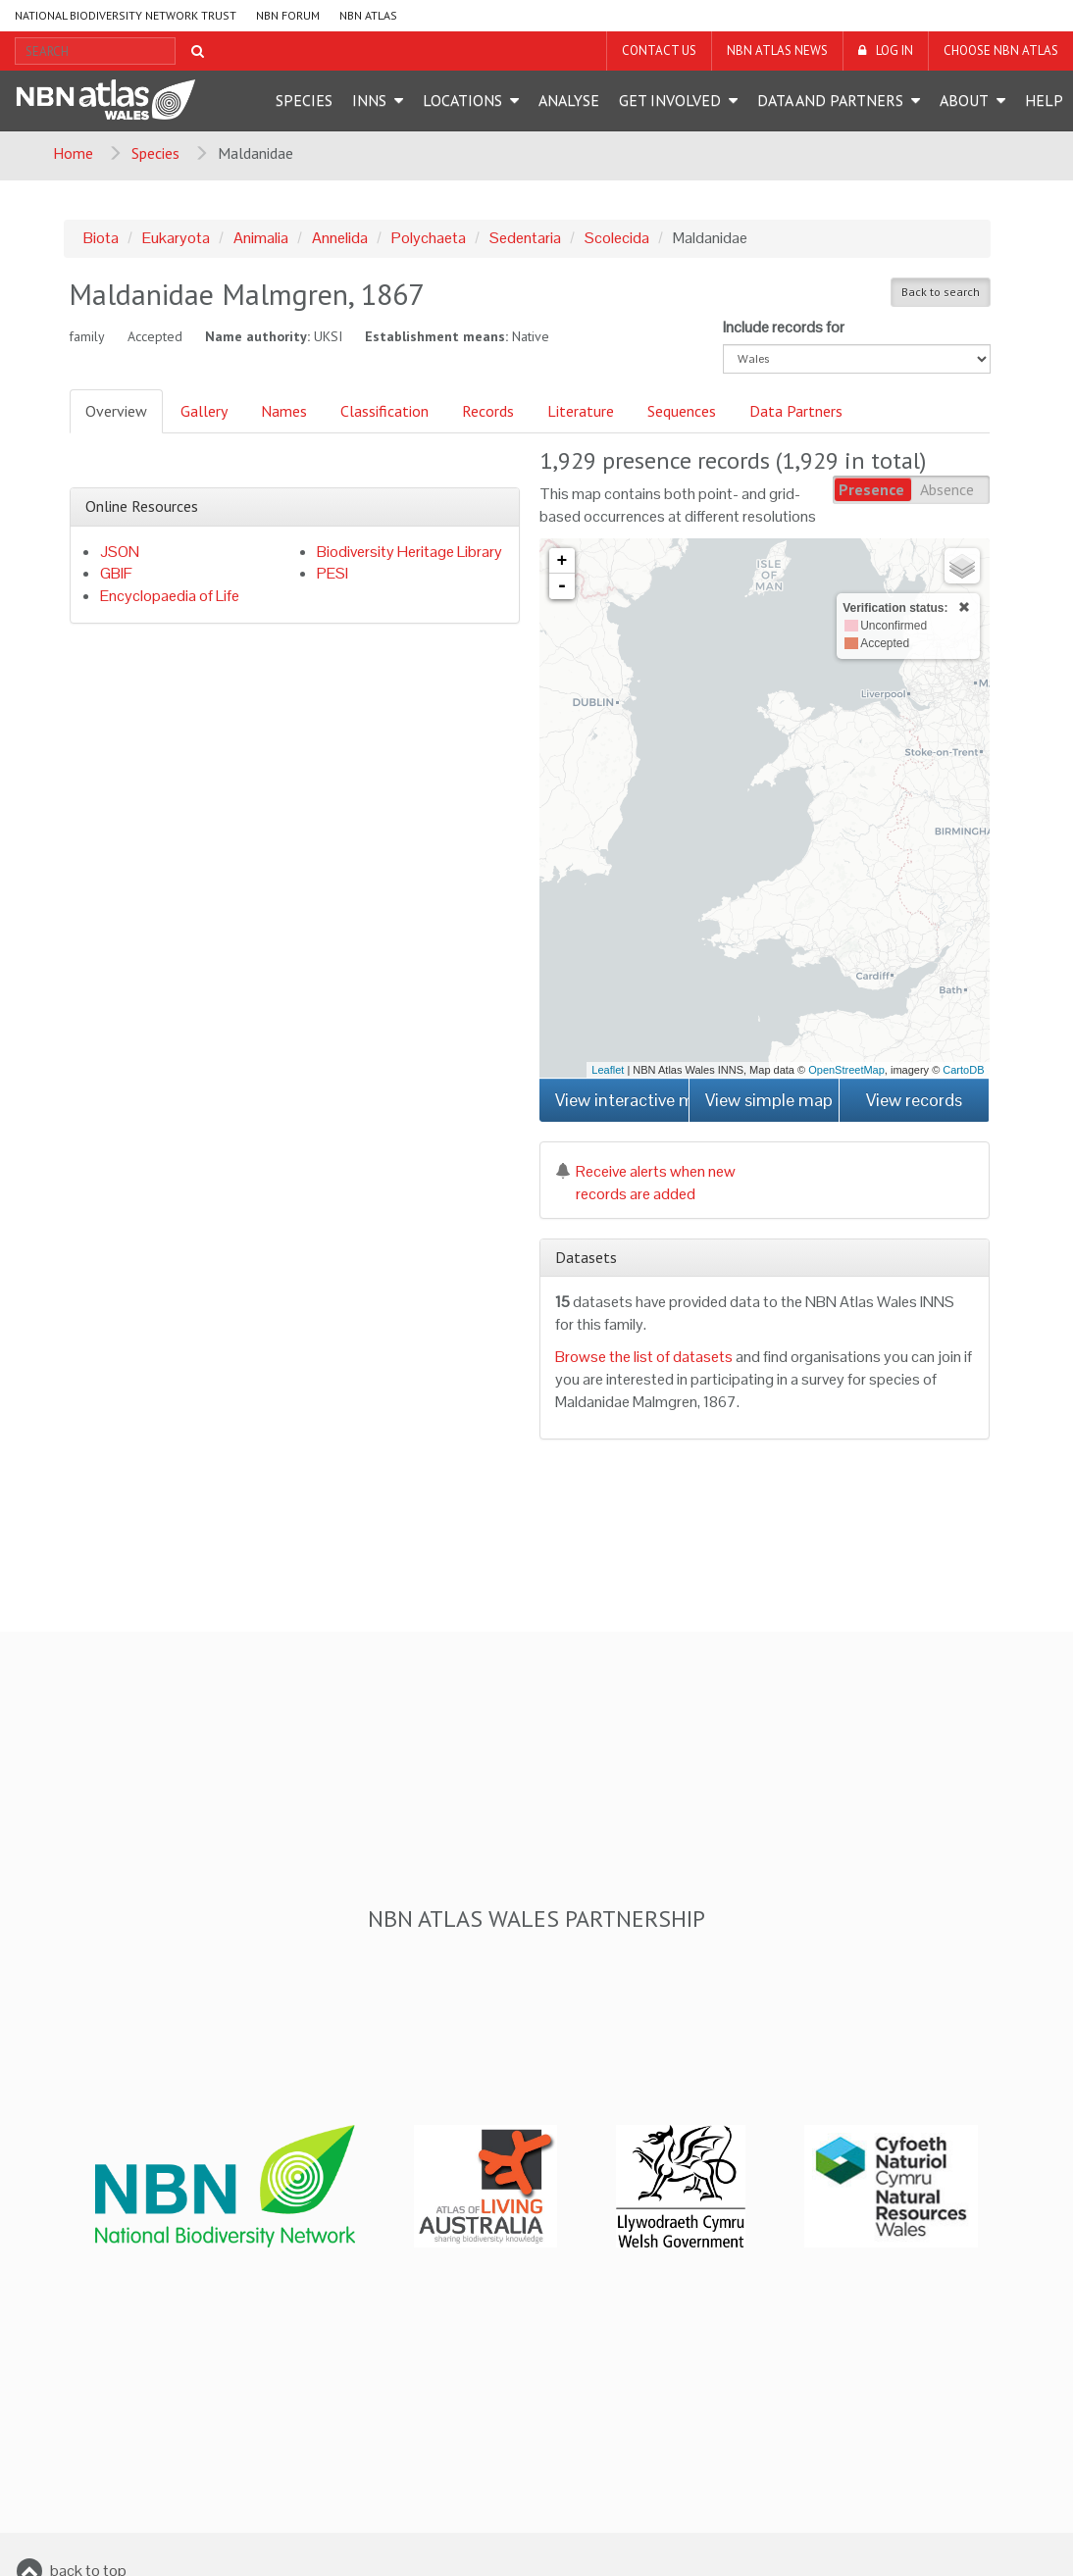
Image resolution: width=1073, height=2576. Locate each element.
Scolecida (617, 237)
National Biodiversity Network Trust (125, 15)
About (964, 100)
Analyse (568, 100)
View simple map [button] (769, 1099)
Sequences (681, 411)
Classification (384, 411)
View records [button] (914, 1099)
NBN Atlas (368, 15)
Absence (947, 489)
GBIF (116, 573)
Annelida (340, 237)
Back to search (940, 291)
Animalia (260, 237)
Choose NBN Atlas (1001, 50)
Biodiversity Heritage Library (409, 551)
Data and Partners (830, 100)
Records (488, 411)
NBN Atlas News (777, 50)
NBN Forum (288, 15)
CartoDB (963, 1070)
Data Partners (796, 411)
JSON (119, 551)
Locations (462, 100)
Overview (116, 411)
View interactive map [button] (622, 1099)
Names (284, 411)
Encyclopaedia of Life (169, 595)
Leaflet (607, 1070)
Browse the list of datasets (644, 1356)
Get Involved (670, 100)
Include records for (783, 327)
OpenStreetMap (846, 1070)
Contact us (659, 50)
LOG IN (894, 50)
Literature (580, 411)
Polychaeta (428, 237)
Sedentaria (525, 237)
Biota (101, 237)
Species (304, 100)
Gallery (204, 411)
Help (1044, 100)
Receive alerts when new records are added (645, 1182)
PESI (332, 573)
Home (73, 153)
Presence (871, 489)
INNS (369, 100)
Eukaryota (176, 237)
